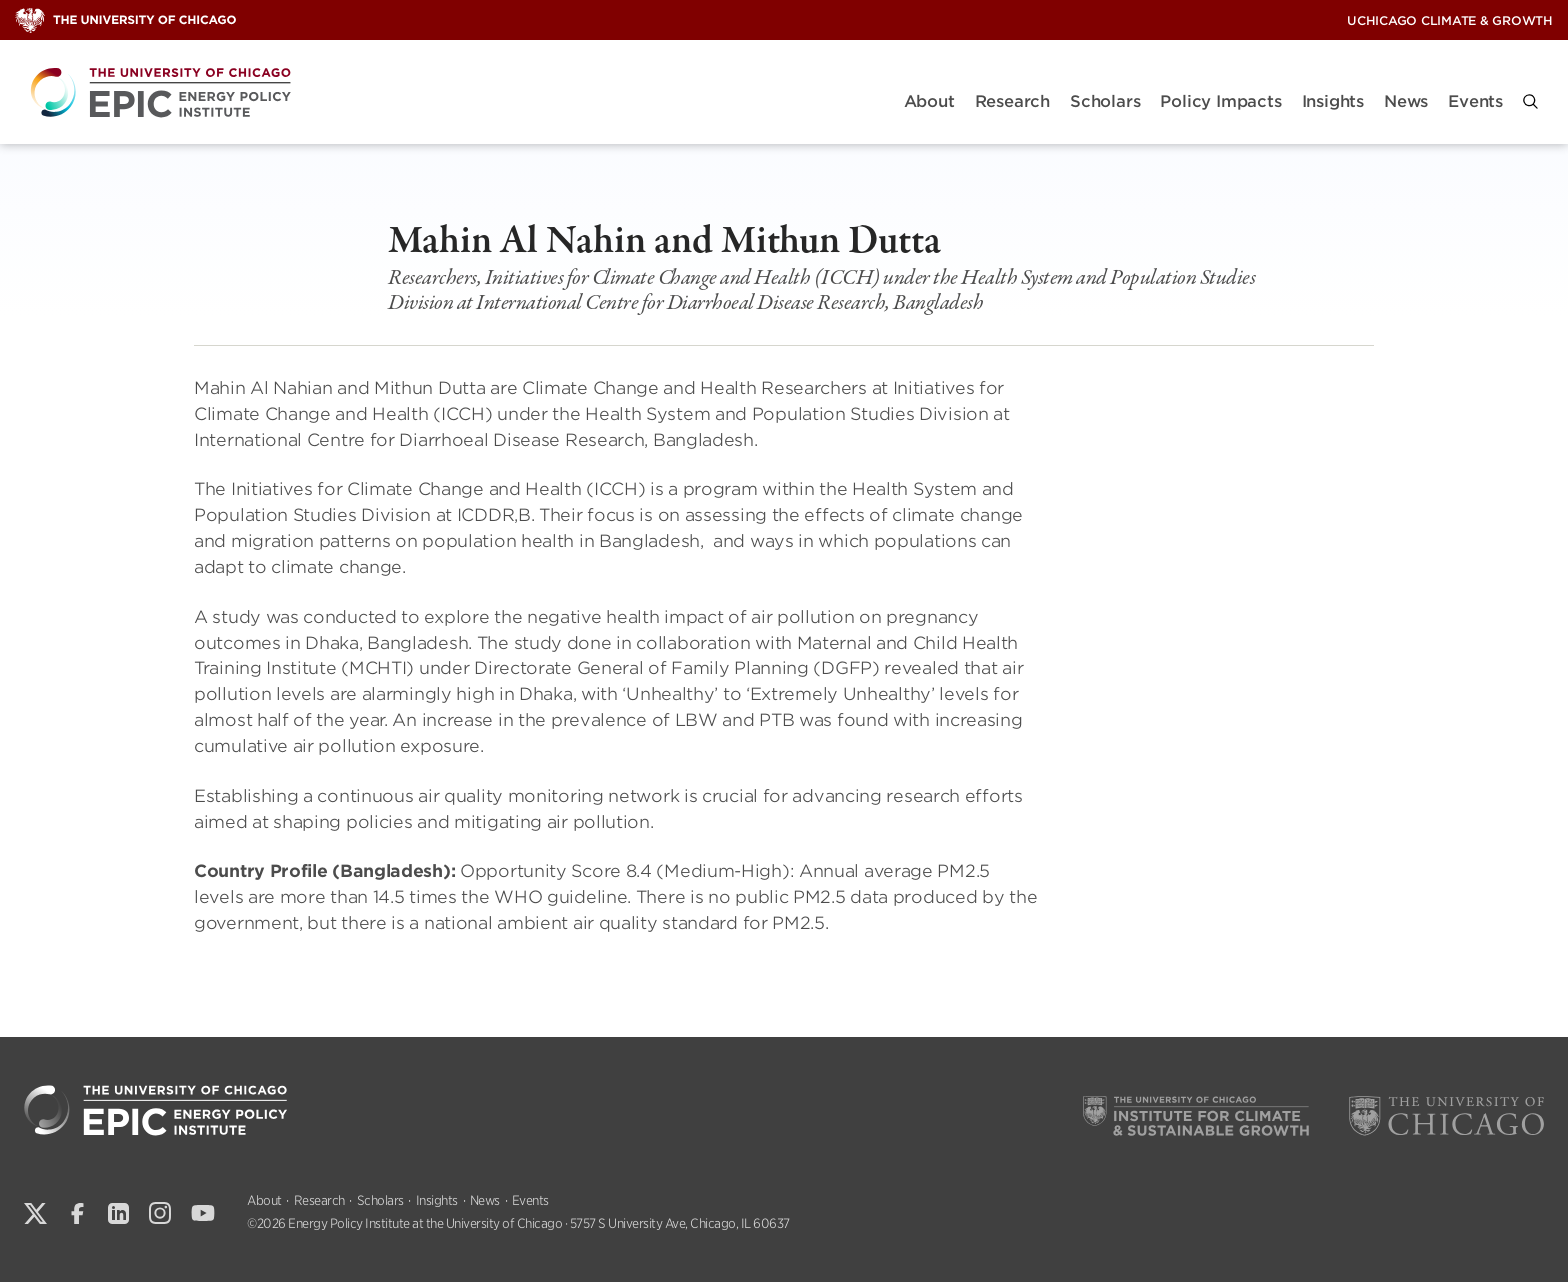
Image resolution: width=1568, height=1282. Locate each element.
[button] (1530, 101)
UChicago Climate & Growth (1450, 20)
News (1406, 101)
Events (1475, 101)
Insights (1333, 101)
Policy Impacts (1220, 101)
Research (1012, 101)
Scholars (1105, 101)
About (929, 101)
